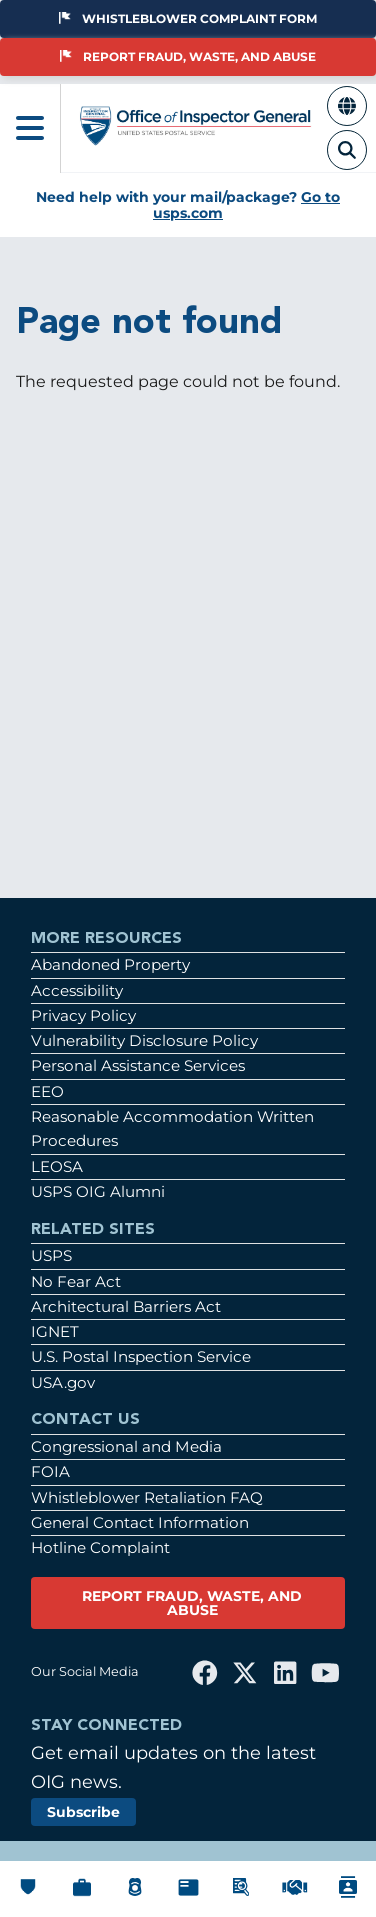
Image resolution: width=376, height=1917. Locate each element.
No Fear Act (76, 1281)
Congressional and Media (126, 1446)
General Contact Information (140, 1522)
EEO (47, 1091)
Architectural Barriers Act (126, 1306)
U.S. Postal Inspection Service (141, 1356)
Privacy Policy (83, 1015)
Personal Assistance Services (138, 1065)
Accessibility (77, 990)
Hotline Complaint (100, 1547)
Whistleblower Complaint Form (188, 18)
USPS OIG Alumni (98, 1191)
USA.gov (63, 1382)
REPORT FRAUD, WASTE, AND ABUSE (192, 1603)
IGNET (55, 1331)
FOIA (50, 1471)
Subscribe (83, 1812)
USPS (51, 1255)
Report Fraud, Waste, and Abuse (188, 56)
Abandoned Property (110, 964)
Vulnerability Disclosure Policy (144, 1040)
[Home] (196, 136)
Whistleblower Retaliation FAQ (147, 1497)
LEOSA (57, 1166)
